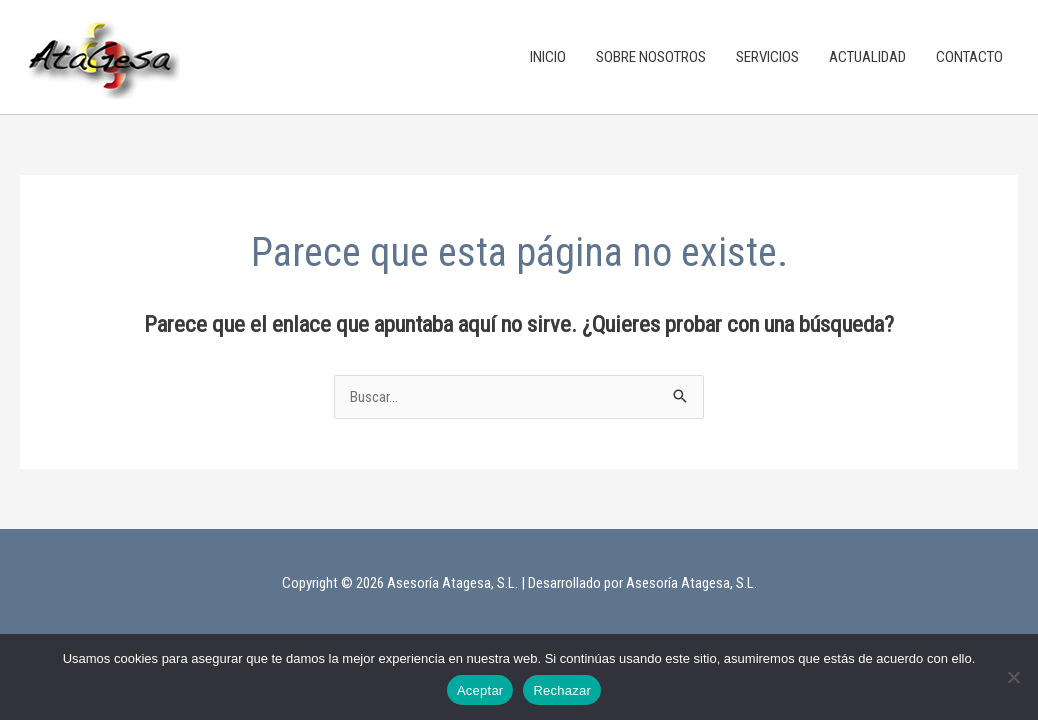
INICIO (548, 57)
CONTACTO (969, 57)
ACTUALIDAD (867, 57)
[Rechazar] (1013, 677)
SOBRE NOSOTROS (651, 57)
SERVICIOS (767, 57)
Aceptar (480, 690)
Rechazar (562, 690)
